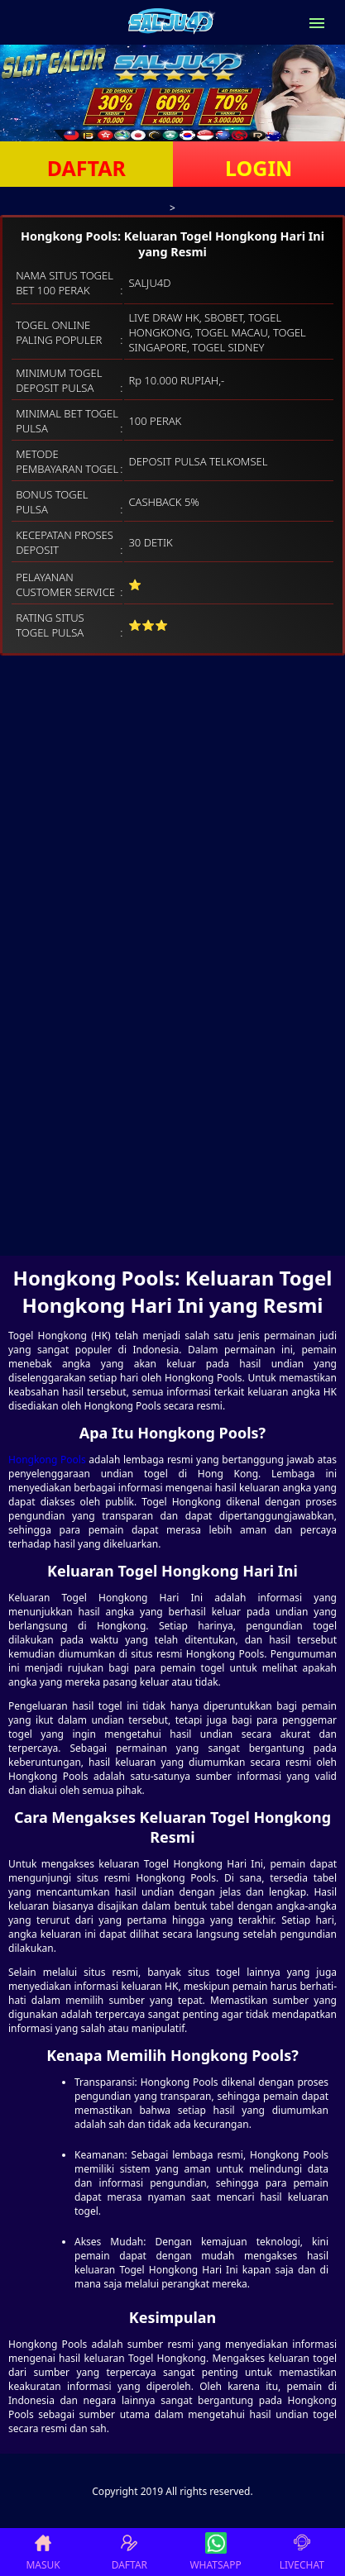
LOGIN (258, 168)
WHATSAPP (215, 2552)
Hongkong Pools (47, 1460)
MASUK (43, 2552)
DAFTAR (86, 168)
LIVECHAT (302, 2552)
